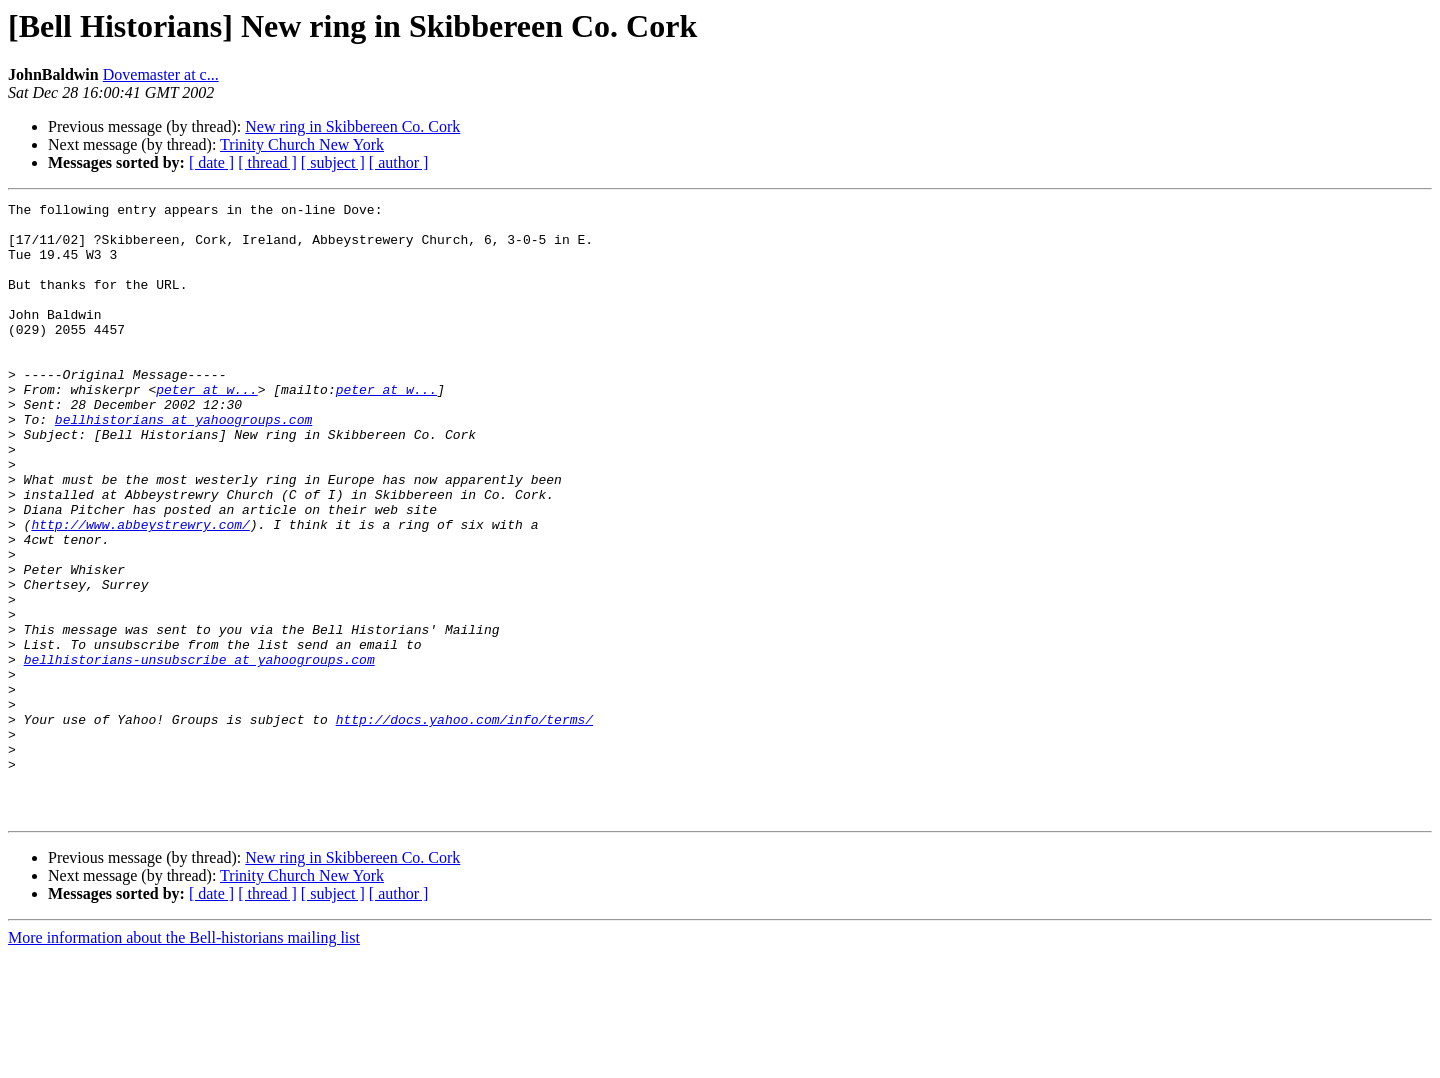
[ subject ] (333, 162)
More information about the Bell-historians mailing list (184, 1060)
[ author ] (399, 162)
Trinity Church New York (302, 144)
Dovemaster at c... (161, 74)
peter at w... (206, 428)
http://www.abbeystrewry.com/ (140, 590)
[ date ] (211, 162)
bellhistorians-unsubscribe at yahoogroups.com (199, 752)
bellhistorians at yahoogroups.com (183, 464)
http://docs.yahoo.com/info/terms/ (464, 824)
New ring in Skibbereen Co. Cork (352, 126)
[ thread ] (267, 162)
